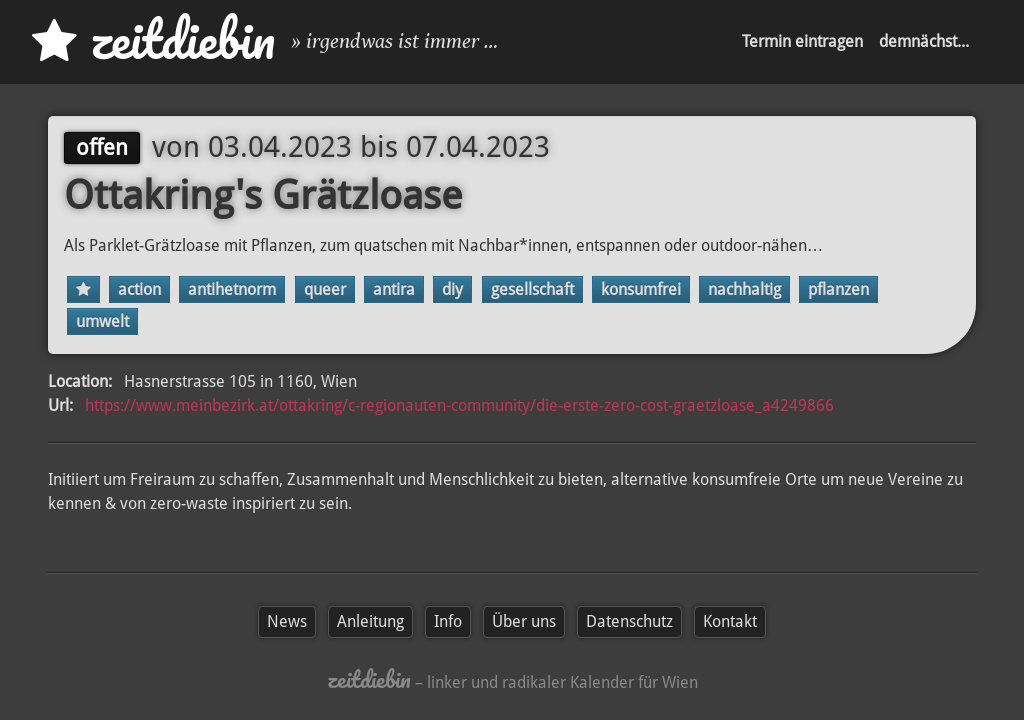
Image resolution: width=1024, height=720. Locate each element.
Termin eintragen (802, 41)
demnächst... (924, 41)
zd (153, 39)
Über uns (524, 621)
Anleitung (370, 621)
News (287, 621)
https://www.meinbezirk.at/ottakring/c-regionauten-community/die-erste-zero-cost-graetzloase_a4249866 (459, 405)
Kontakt (730, 621)
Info (448, 621)
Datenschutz (629, 621)
